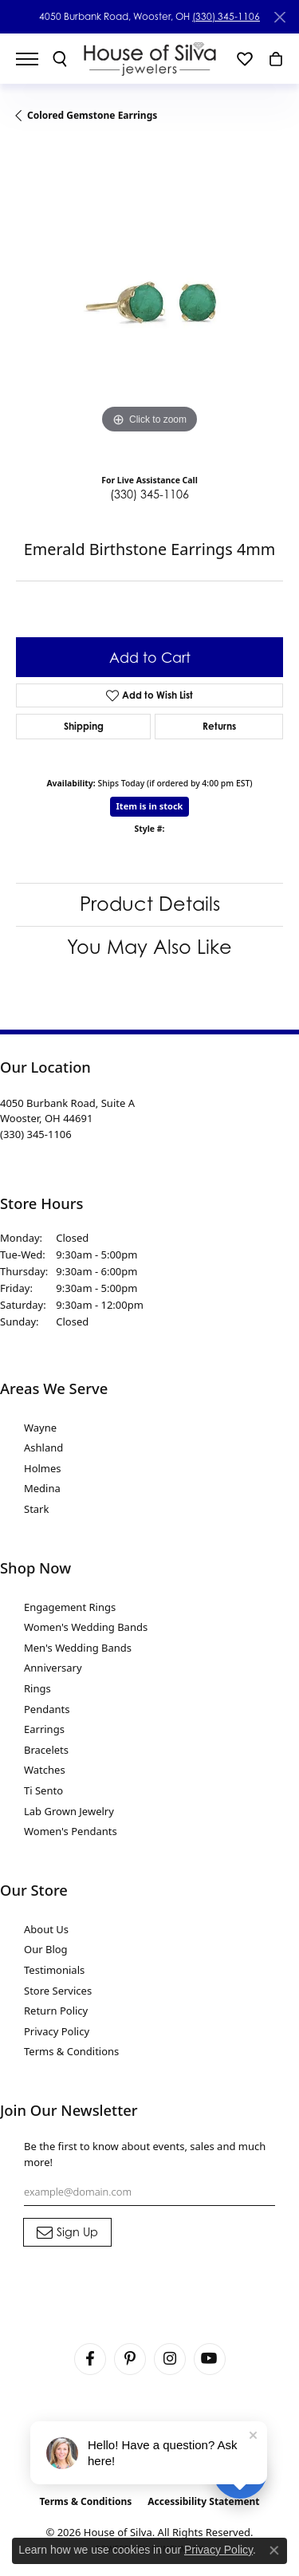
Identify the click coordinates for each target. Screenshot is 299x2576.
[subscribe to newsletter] (67, 2232)
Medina (42, 1488)
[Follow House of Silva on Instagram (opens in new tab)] (170, 2359)
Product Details (150, 904)
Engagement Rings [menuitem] (70, 1607)
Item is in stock (149, 806)
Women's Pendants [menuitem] (70, 1831)
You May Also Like (149, 947)
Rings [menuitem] (37, 1688)
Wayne (40, 1427)
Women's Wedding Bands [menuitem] (86, 1627)
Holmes (42, 1468)
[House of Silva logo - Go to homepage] (149, 58)
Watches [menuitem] (44, 1770)
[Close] (279, 17)
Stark (36, 1509)
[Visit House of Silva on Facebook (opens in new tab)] (90, 2359)
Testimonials (54, 1970)
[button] (60, 59)
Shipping (84, 726)
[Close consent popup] (274, 2550)
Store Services (58, 1990)
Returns (219, 726)
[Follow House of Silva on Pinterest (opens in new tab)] (130, 2359)
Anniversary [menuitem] (53, 1667)
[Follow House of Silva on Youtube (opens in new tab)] (210, 2359)
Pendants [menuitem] (46, 1709)
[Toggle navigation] (35, 59)
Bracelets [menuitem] (46, 1750)
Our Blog (46, 1949)
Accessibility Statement (203, 2501)
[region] (149, 304)
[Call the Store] (36, 1134)
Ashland (43, 1447)
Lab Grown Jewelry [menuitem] (69, 1811)
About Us (46, 1929)
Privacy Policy (56, 2031)
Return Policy (56, 2010)
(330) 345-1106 (226, 16)
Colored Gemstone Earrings (92, 115)
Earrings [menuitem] (44, 1729)
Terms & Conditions (71, 2051)
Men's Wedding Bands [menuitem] (78, 1648)
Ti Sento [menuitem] (43, 1790)
